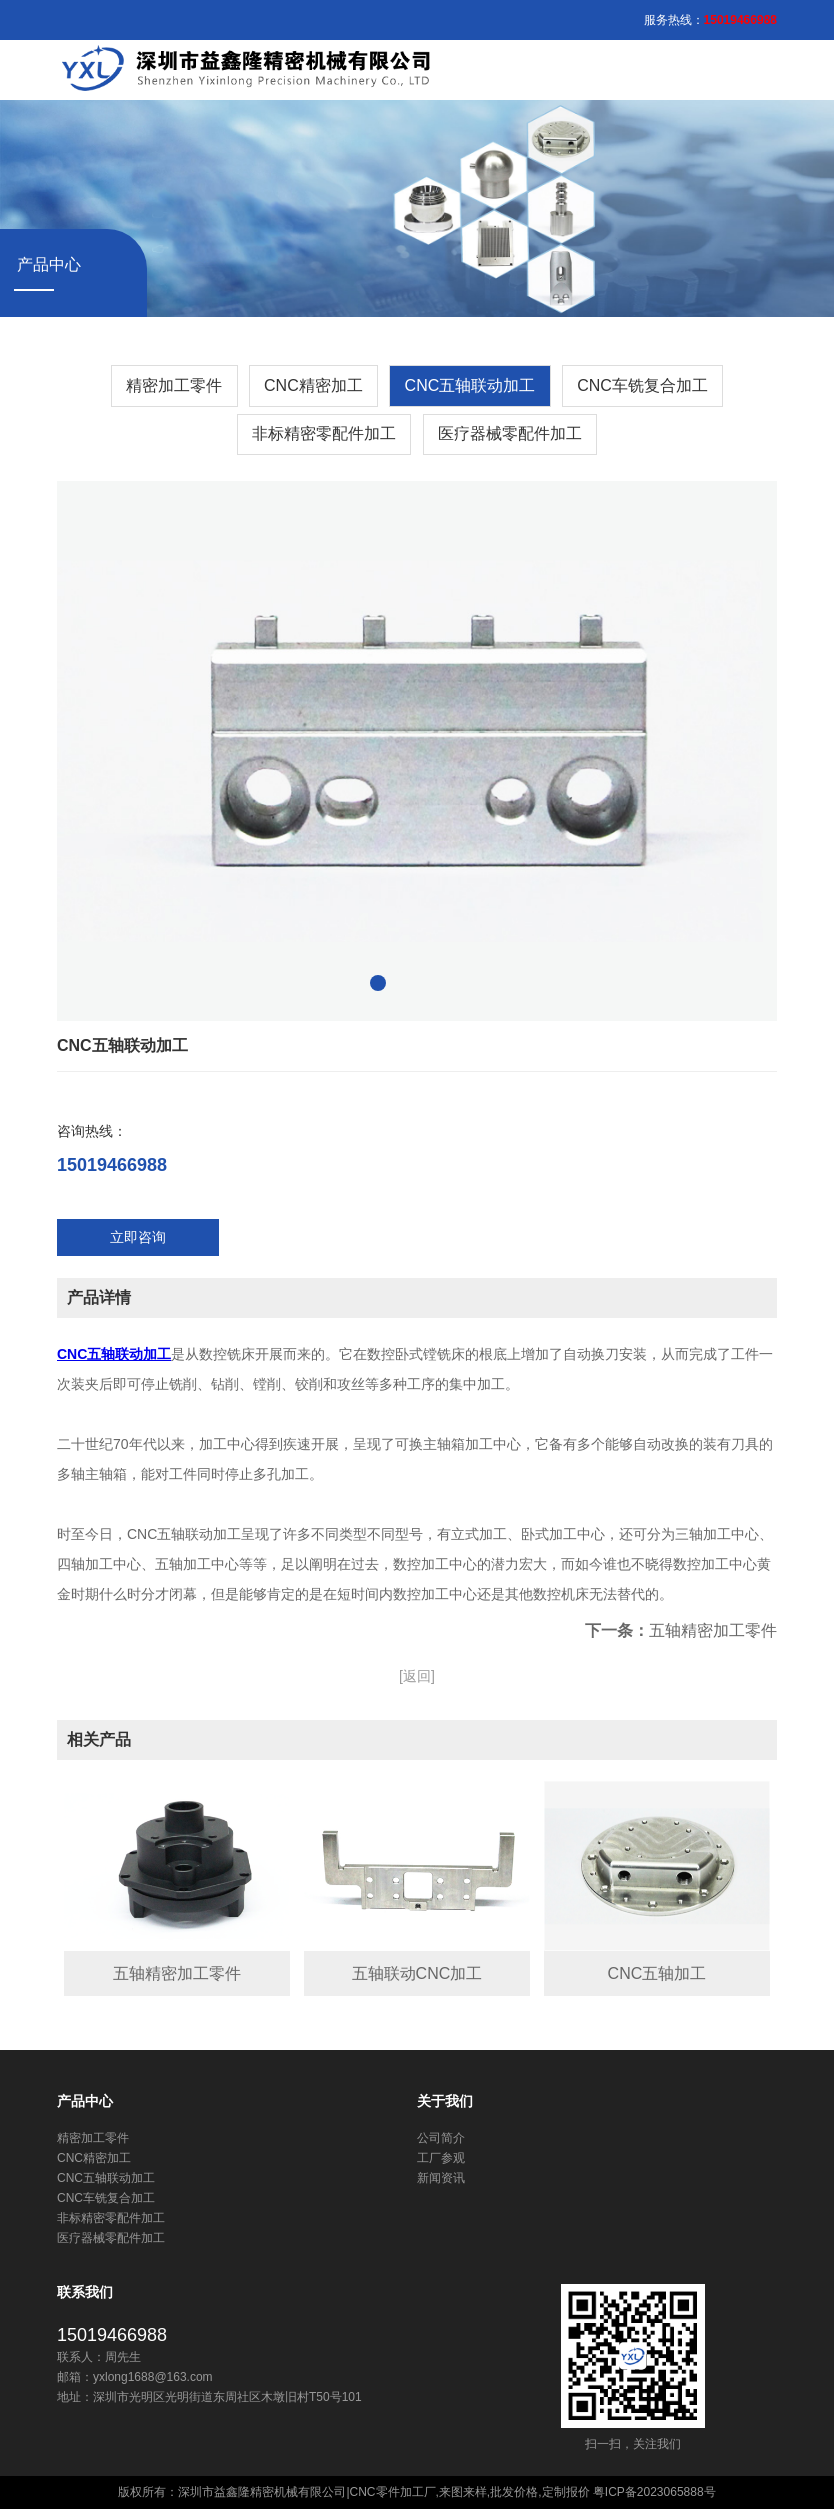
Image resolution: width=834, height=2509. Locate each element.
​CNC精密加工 (313, 385)
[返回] (417, 1676)
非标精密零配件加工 (324, 433)
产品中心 (85, 2101)
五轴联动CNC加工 (417, 1973)
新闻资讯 (441, 2178)
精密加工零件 (174, 385)
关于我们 (445, 2101)
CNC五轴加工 (657, 1973)
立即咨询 (138, 1237)
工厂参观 (441, 2158)
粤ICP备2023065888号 (654, 2492)
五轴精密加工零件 (713, 1630)
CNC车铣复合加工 (642, 385)
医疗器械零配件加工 (510, 433)
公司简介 (441, 2138)
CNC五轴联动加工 (470, 385)
